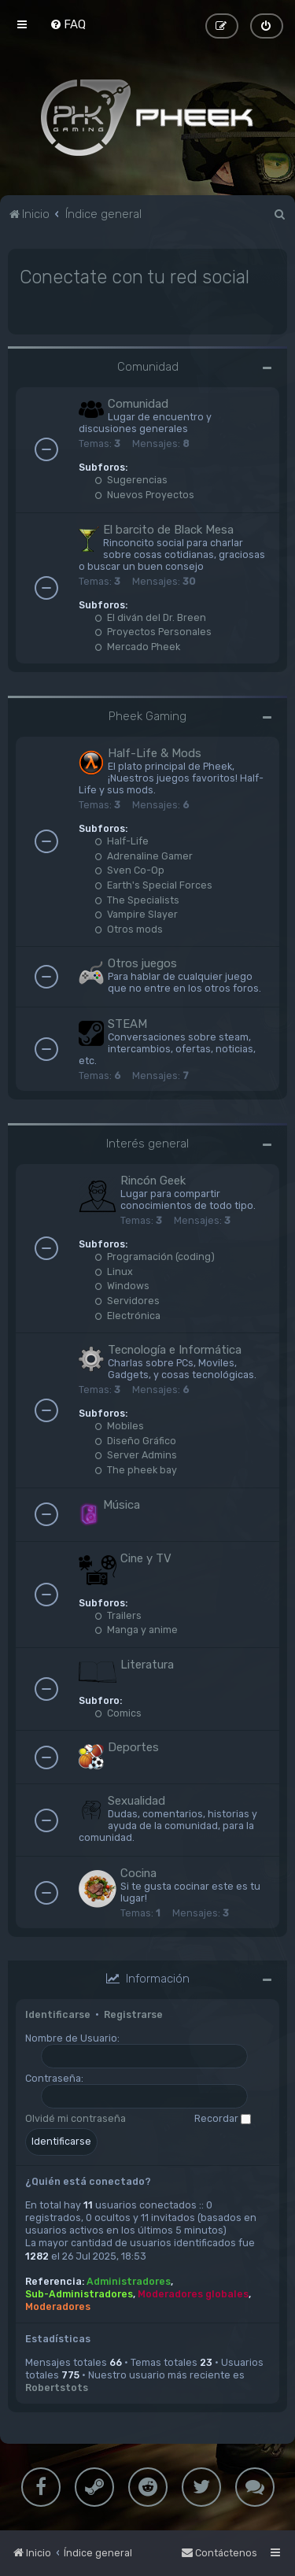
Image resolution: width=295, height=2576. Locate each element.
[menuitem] (68, 24)
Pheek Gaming (147, 716)
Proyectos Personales (153, 632)
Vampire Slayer (136, 914)
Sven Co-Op (129, 870)
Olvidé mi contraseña (75, 2118)
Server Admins (135, 1455)
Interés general (147, 1143)
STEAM (127, 1024)
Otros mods (128, 928)
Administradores (129, 2280)
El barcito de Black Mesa (168, 529)
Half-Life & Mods (154, 753)
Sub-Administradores (79, 2293)
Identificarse (57, 2014)
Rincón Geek (153, 1180)
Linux (113, 1271)
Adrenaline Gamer (143, 855)
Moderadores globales (193, 2293)
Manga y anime (136, 1629)
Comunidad (148, 367)
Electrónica (127, 1315)
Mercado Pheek (137, 646)
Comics (118, 1712)
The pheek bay (135, 1470)
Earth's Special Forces (153, 885)
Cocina (138, 1873)
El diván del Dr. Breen (150, 617)
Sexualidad (136, 1801)
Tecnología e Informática (175, 1350)
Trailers (118, 1615)
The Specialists (136, 899)
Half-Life (121, 841)
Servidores (127, 1300)
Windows (121, 1286)
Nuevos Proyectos (144, 495)
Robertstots (56, 2387)
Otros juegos (142, 963)
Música (121, 1504)
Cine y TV (145, 1557)
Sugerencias (131, 480)
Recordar (222, 2118)
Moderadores (57, 2306)
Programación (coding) (154, 1256)
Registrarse (133, 2014)
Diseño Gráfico (135, 1440)
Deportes (133, 1747)
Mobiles (119, 1426)
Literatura (147, 1664)
